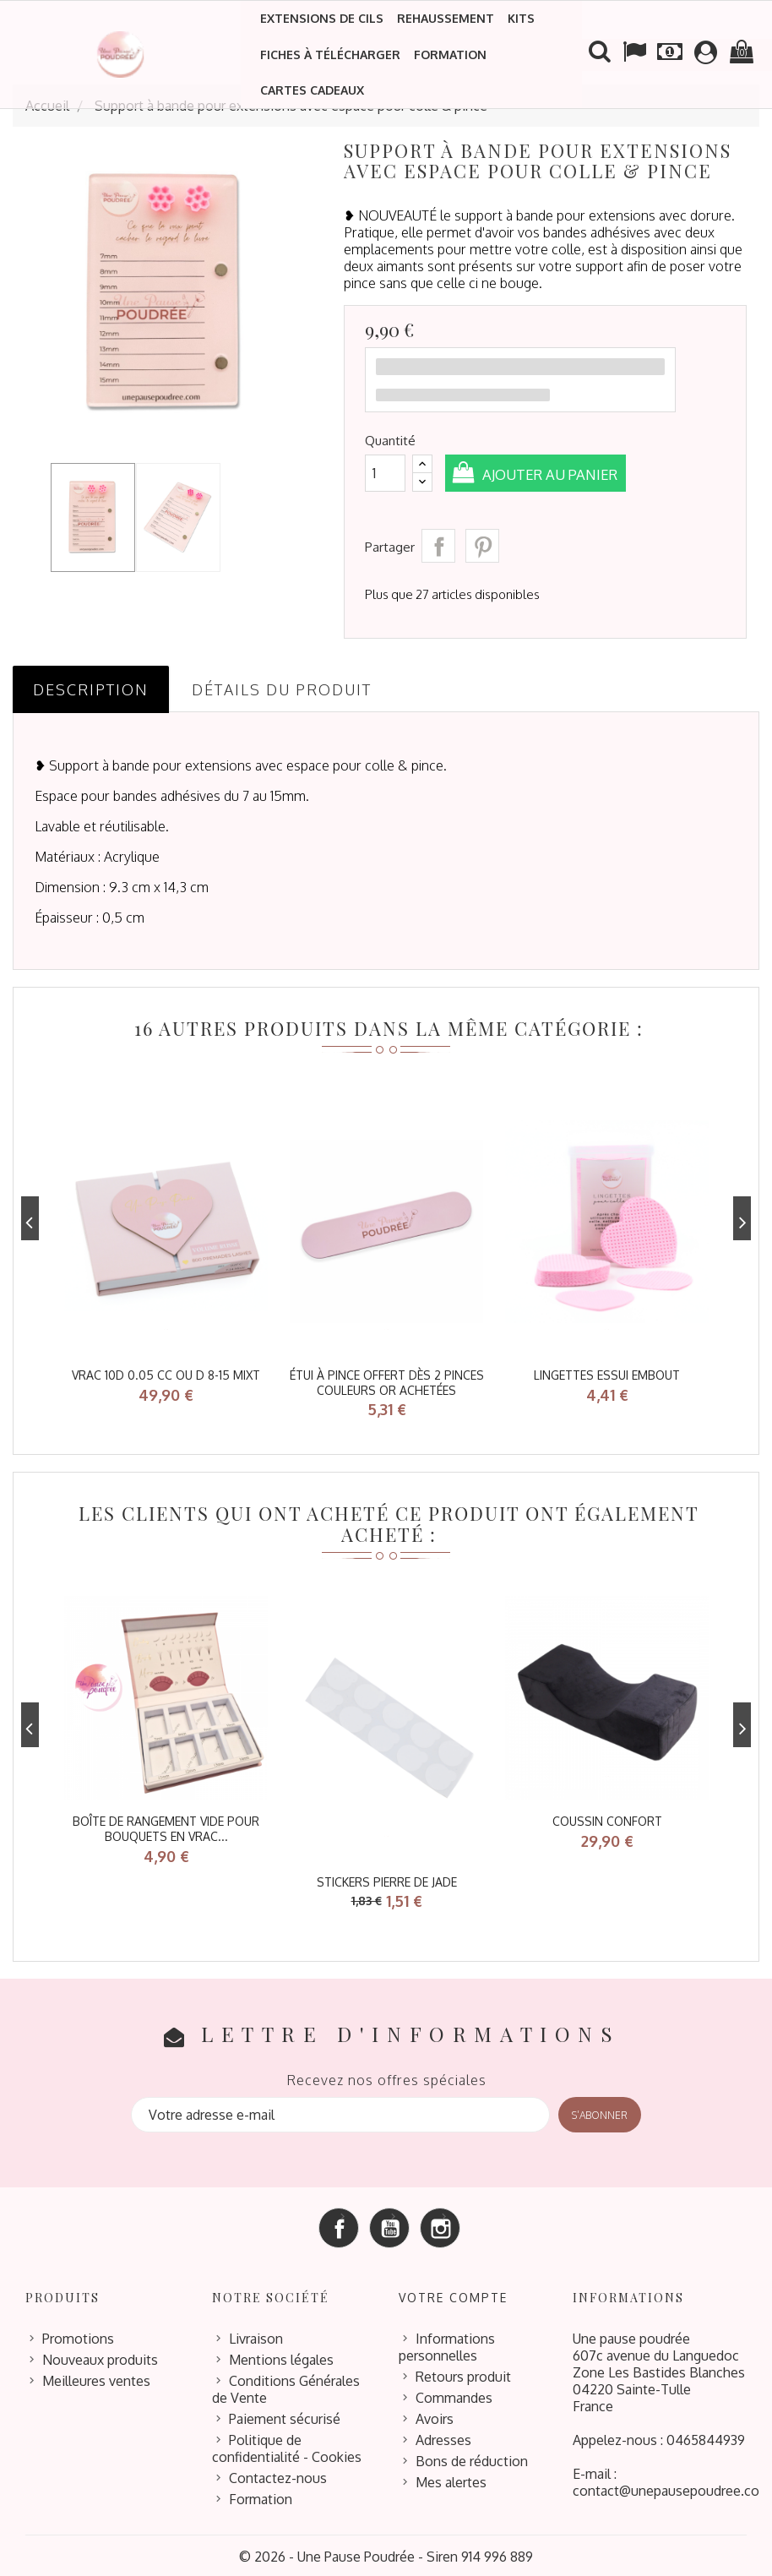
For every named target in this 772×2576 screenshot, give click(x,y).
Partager (438, 546)
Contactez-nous (278, 2475)
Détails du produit (282, 689)
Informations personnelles (447, 2344)
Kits (521, 18)
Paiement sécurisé (284, 2416)
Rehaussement (445, 18)
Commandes (454, 2395)
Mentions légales (281, 2357)
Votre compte (453, 2295)
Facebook (338, 2225)
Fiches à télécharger (330, 54)
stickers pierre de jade (387, 1880)
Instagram (440, 2225)
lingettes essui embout (607, 1375)
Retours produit (463, 2374)
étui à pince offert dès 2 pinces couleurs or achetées (387, 1382)
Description (91, 689)
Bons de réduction (472, 2458)
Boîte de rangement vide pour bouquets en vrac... (166, 1828)
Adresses (443, 2437)
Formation (450, 54)
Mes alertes (451, 2479)
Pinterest (482, 546)
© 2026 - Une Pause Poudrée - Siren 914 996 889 (386, 2554)
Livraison (256, 2336)
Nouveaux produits (100, 2357)
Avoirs (435, 2416)
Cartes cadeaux (312, 90)
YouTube (389, 2225)
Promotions (78, 2336)
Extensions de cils (321, 18)
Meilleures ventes (96, 2378)
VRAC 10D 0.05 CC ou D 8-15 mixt (166, 1375)
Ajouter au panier (557, 474)
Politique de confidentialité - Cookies (287, 2446)
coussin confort (607, 1820)
